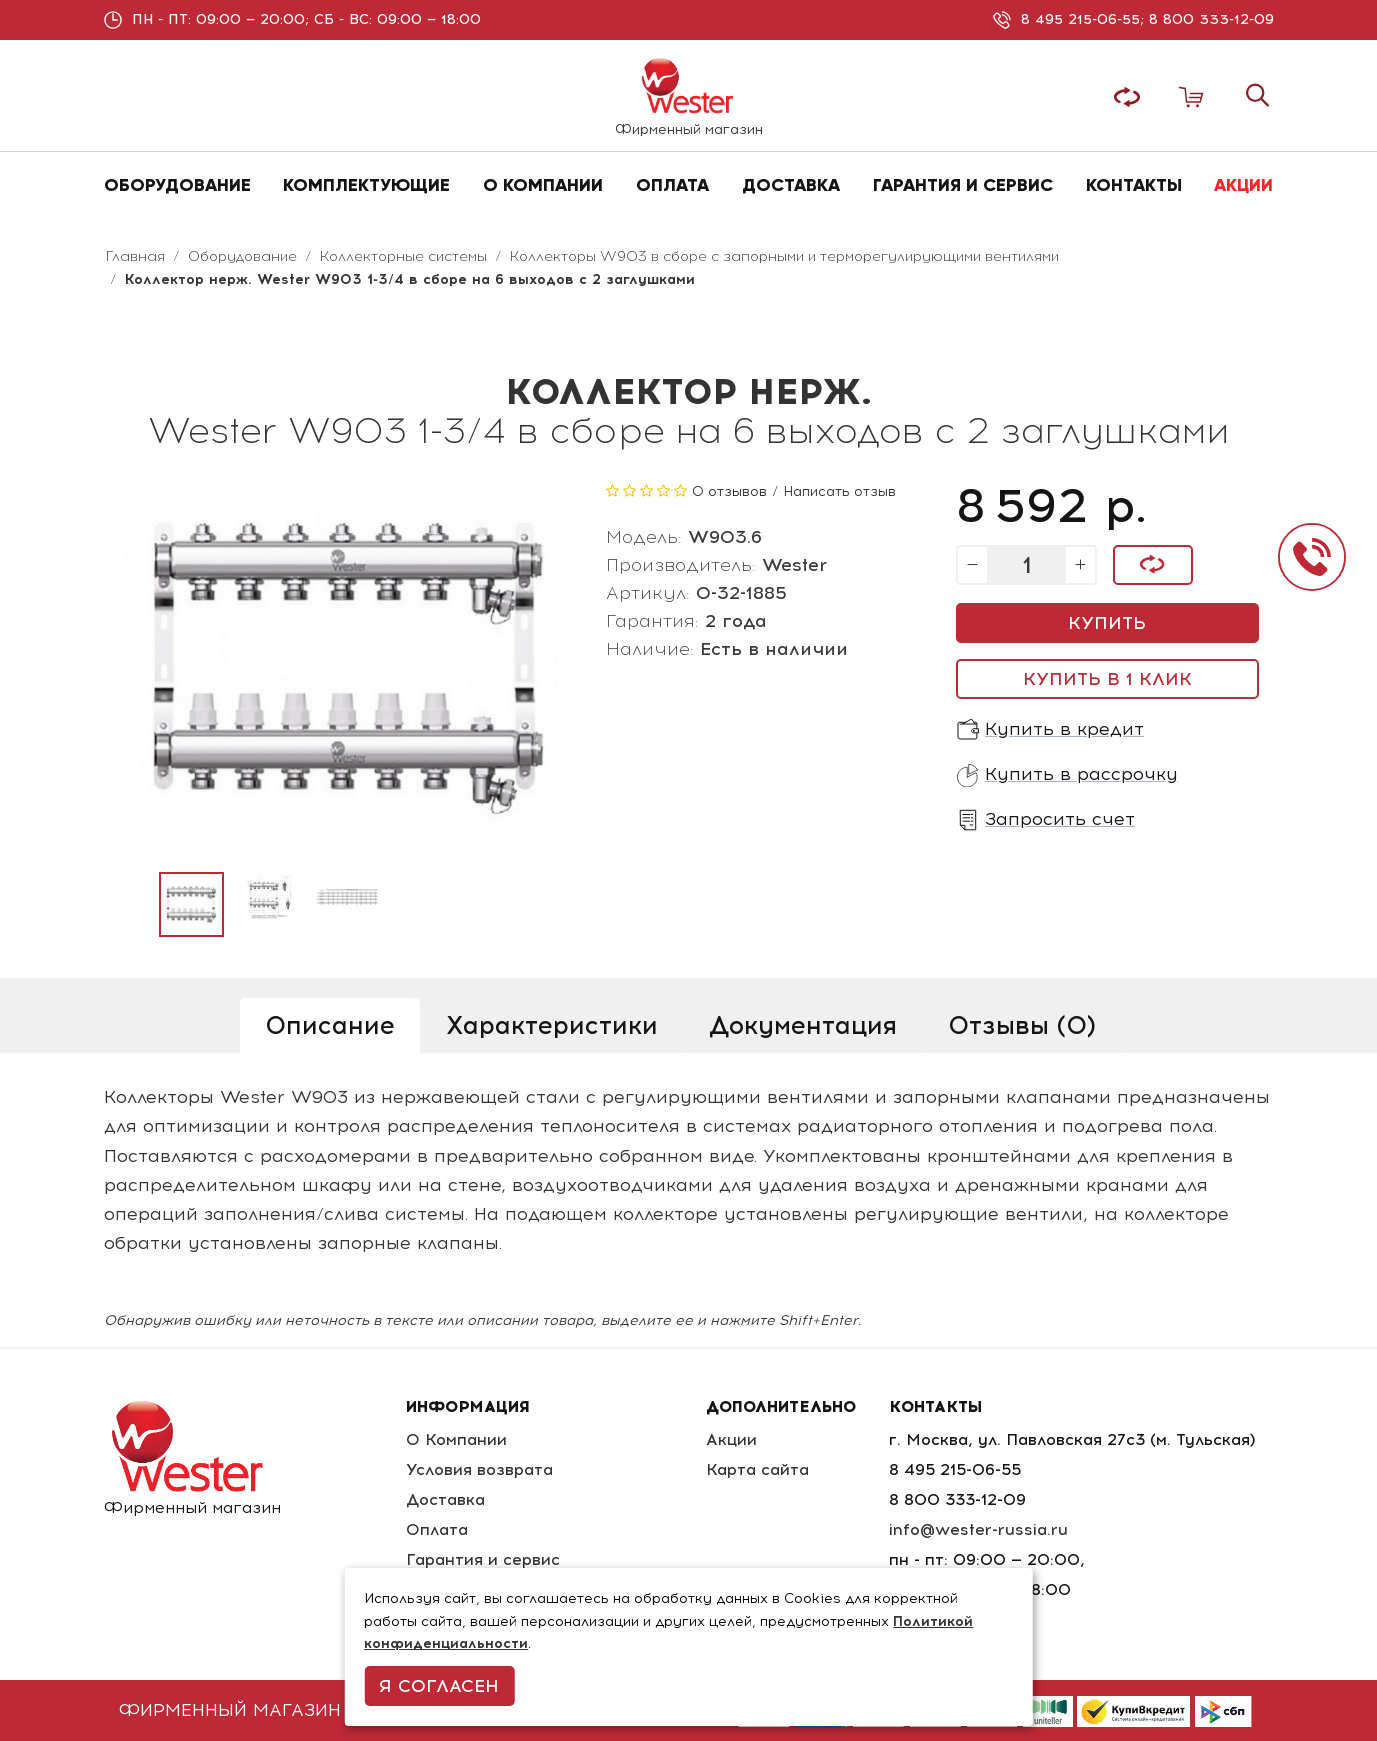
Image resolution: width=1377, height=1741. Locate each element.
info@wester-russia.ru (978, 1529)
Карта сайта (757, 1469)
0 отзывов (729, 491)
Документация (803, 1025)
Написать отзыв (839, 491)
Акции (731, 1439)
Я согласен (439, 1686)
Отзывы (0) (1022, 1025)
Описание (330, 1025)
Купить (1107, 623)
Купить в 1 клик (1107, 679)
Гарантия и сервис (483, 1559)
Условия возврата (479, 1469)
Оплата (437, 1529)
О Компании (456, 1439)
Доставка (445, 1499)
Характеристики (552, 1025)
